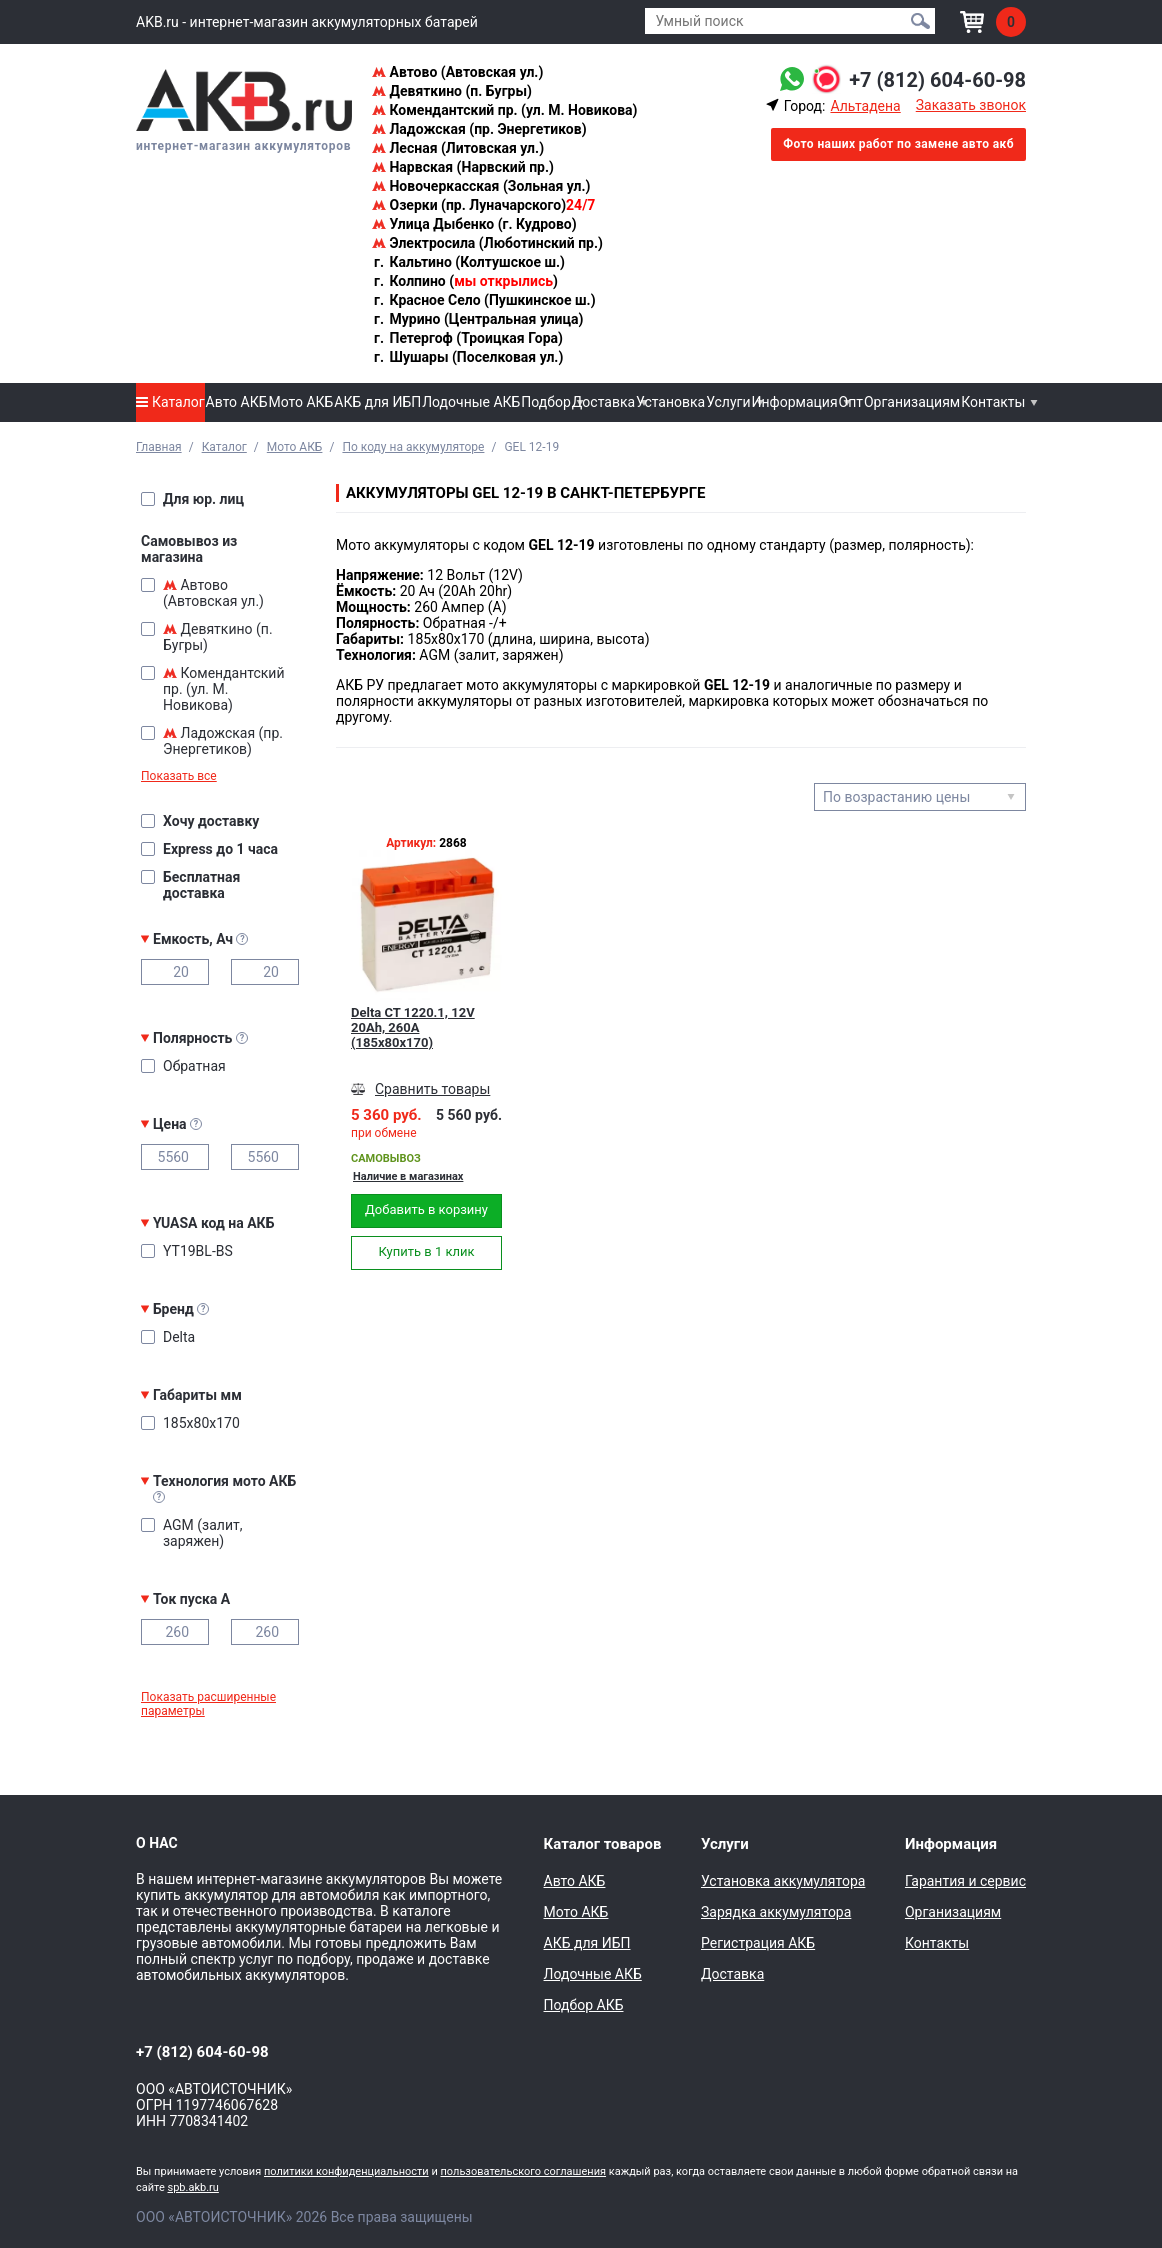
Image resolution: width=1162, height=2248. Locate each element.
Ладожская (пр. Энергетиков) (479, 129)
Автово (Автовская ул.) (457, 72)
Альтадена (865, 106)
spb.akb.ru (193, 2187)
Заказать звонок (971, 105)
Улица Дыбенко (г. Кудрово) (474, 224)
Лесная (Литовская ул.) (458, 148)
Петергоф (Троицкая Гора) (467, 338)
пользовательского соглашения (523, 2171)
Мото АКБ (300, 402)
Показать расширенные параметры (208, 1704)
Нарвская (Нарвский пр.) (463, 167)
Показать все (179, 776)
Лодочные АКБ (471, 402)
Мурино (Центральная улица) (477, 319)
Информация (794, 402)
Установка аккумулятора (783, 1881)
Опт (851, 402)
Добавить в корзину (426, 1209)
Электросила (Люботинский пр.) (487, 243)
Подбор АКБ (584, 2005)
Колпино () (465, 281)
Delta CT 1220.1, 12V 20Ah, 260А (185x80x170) (413, 1027)
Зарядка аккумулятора (776, 1912)
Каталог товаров (603, 1844)
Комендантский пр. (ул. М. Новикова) (504, 110)
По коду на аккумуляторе (413, 447)
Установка (670, 402)
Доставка (603, 402)
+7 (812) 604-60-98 (937, 80)
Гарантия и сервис (965, 1881)
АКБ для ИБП (377, 402)
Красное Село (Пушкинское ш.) (484, 300)
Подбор (546, 402)
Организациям (912, 402)
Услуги (728, 402)
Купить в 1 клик (426, 1251)
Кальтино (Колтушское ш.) (468, 262)
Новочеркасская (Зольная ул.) (481, 186)
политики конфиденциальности (346, 2171)
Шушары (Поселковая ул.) (467, 357)
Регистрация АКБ (758, 1943)
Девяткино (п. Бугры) (452, 91)
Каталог (170, 402)
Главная (159, 447)
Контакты (993, 402)
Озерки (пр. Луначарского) (483, 205)
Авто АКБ (237, 402)
